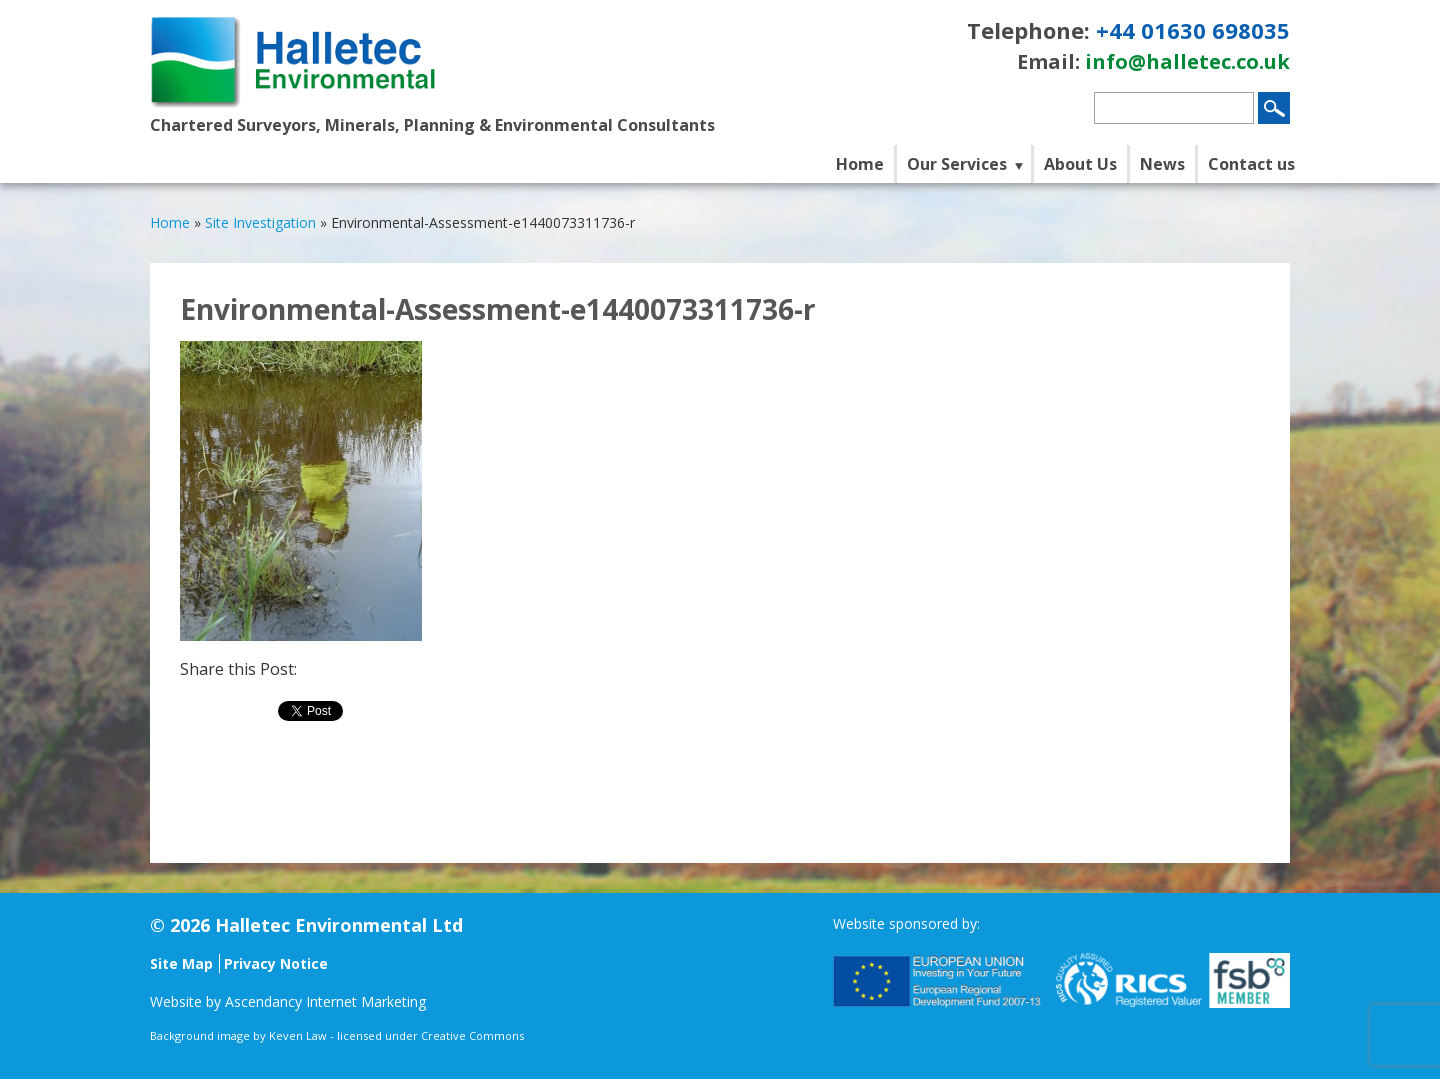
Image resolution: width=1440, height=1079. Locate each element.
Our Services (957, 164)
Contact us (1251, 164)
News (1162, 164)
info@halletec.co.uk (1187, 61)
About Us (1080, 164)
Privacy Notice (276, 963)
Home (860, 164)
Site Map (181, 963)
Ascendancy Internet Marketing (325, 1001)
